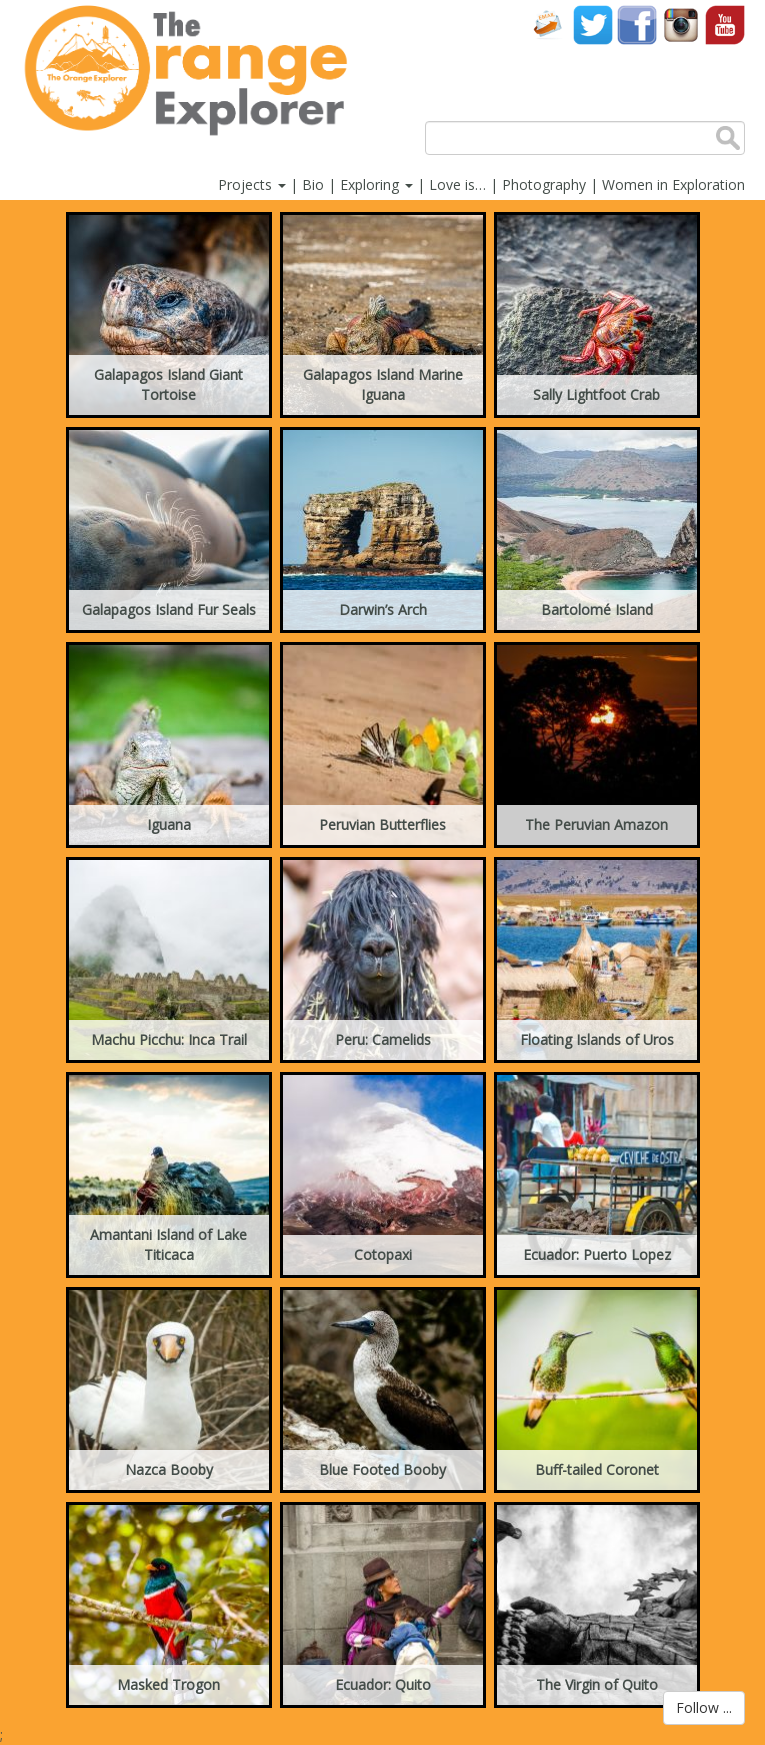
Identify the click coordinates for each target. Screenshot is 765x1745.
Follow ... (704, 1707)
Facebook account (637, 24)
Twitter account (593, 24)
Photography (544, 184)
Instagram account (681, 24)
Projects (252, 184)
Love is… (457, 184)
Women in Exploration (673, 184)
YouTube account (725, 24)
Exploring (376, 184)
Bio (313, 184)
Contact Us (549, 24)
